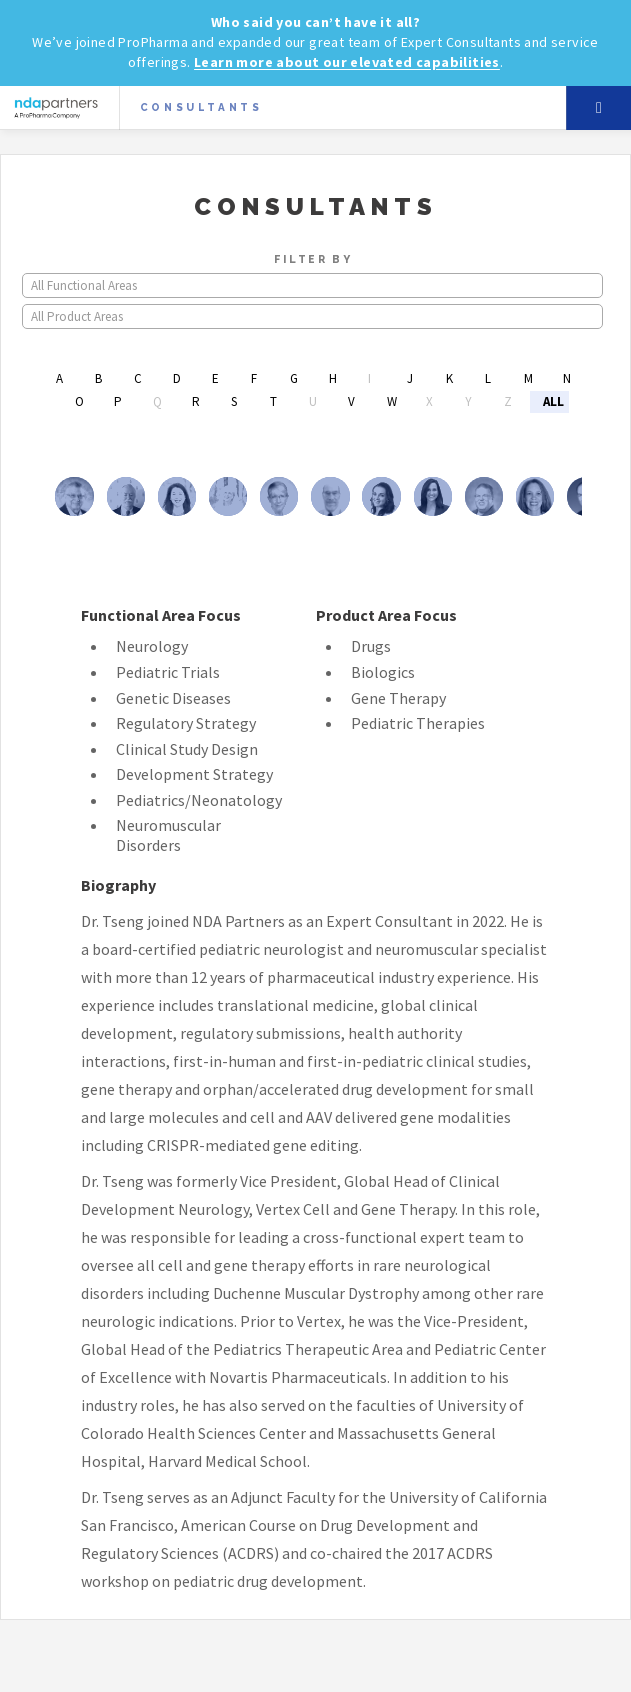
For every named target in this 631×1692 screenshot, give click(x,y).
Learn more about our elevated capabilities (347, 62)
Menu (599, 108)
